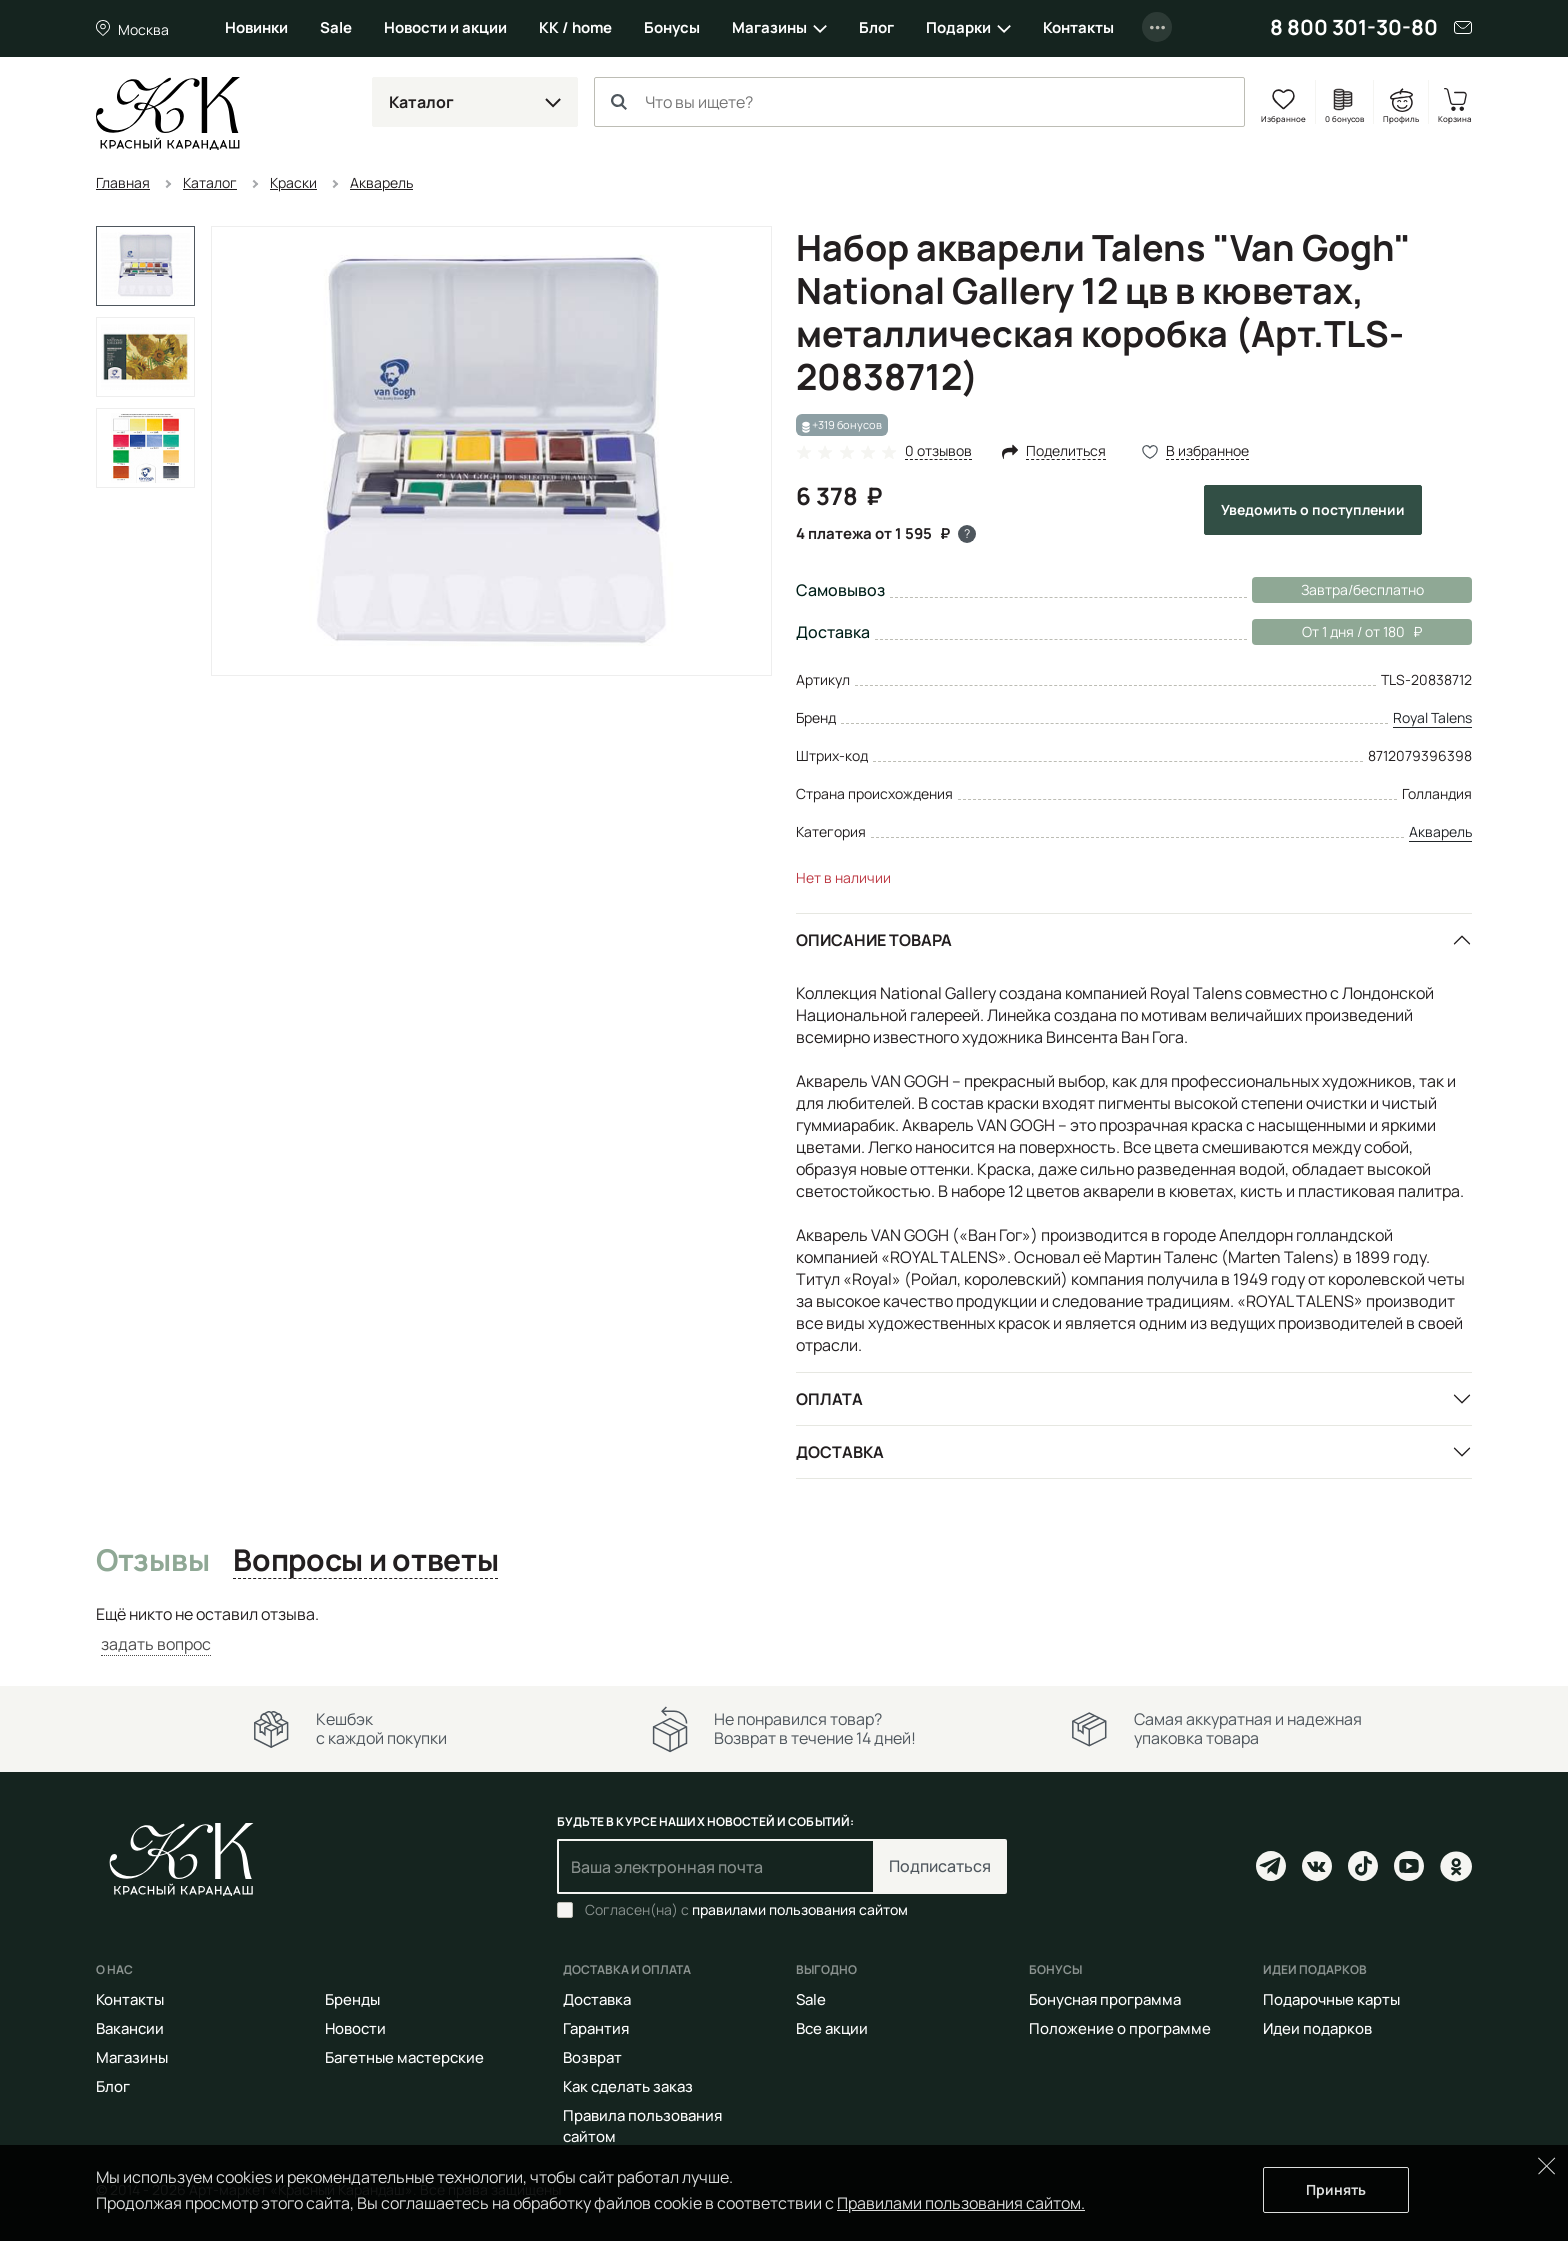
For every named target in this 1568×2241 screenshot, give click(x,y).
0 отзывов (938, 451)
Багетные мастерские (404, 2057)
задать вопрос (156, 1644)
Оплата (829, 1399)
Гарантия (596, 2028)
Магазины (769, 27)
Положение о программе (1120, 2028)
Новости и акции (445, 27)
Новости (355, 2028)
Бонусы (672, 27)
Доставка (840, 1452)
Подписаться (940, 1866)
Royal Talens (1432, 717)
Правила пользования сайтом (642, 2126)
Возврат (592, 2057)
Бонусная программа (1105, 1999)
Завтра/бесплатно (1362, 589)
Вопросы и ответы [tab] (365, 1561)
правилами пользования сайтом (800, 1909)
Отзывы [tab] (152, 1561)
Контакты (1078, 27)
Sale (336, 27)
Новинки (256, 27)
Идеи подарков (1317, 2028)
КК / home (575, 27)
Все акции (832, 2028)
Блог (876, 27)
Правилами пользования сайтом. (961, 2203)
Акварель (1440, 831)
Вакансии (130, 2028)
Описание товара (874, 940)
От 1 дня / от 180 (1337, 632)
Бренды (352, 1999)
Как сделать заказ (628, 2086)
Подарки (958, 27)
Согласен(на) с (746, 1910)
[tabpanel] (784, 1629)
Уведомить (1313, 509)
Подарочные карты (1331, 1999)
